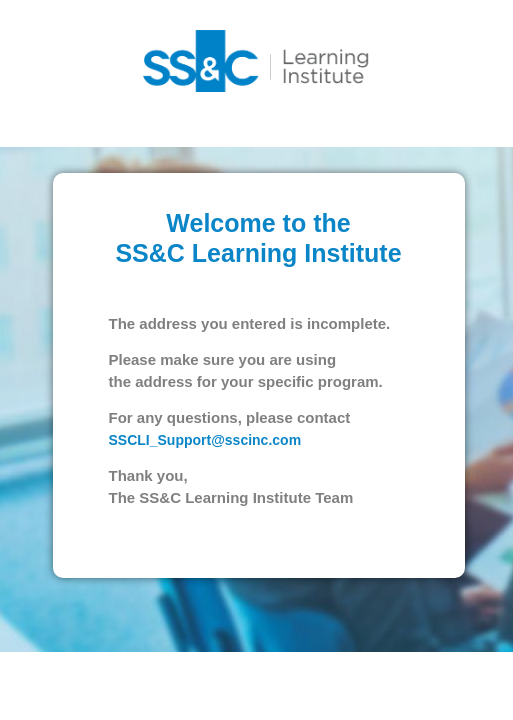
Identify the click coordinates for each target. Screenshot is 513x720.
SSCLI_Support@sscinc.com (203, 465)
